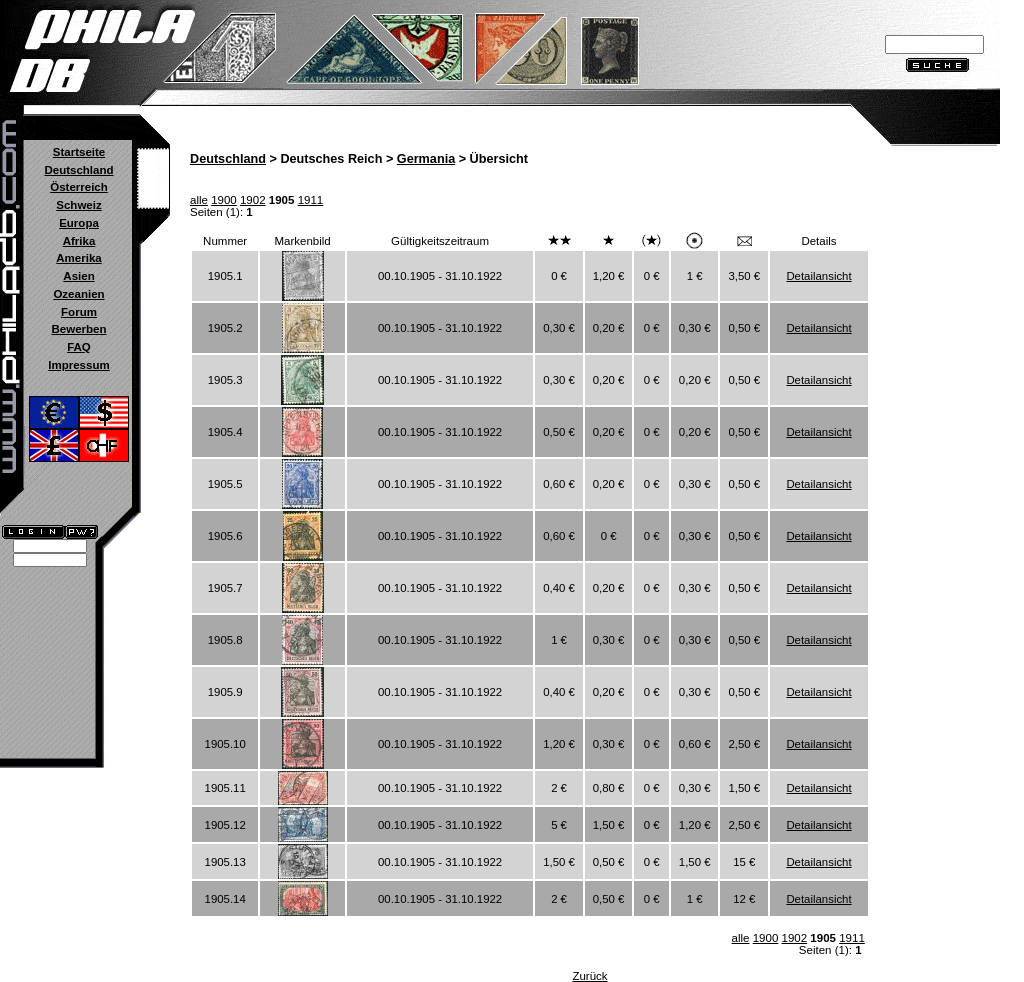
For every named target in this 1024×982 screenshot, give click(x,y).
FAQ (79, 347)
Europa (79, 223)
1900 (224, 200)
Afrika (79, 241)
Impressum (78, 365)
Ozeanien (78, 294)
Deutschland (78, 170)
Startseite (79, 152)
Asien (78, 276)
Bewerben (78, 329)
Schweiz (78, 205)
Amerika (78, 258)
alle (199, 200)
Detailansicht (818, 276)
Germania (426, 159)
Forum (79, 312)
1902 (253, 200)
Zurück (589, 976)
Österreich (79, 187)
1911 (311, 200)
